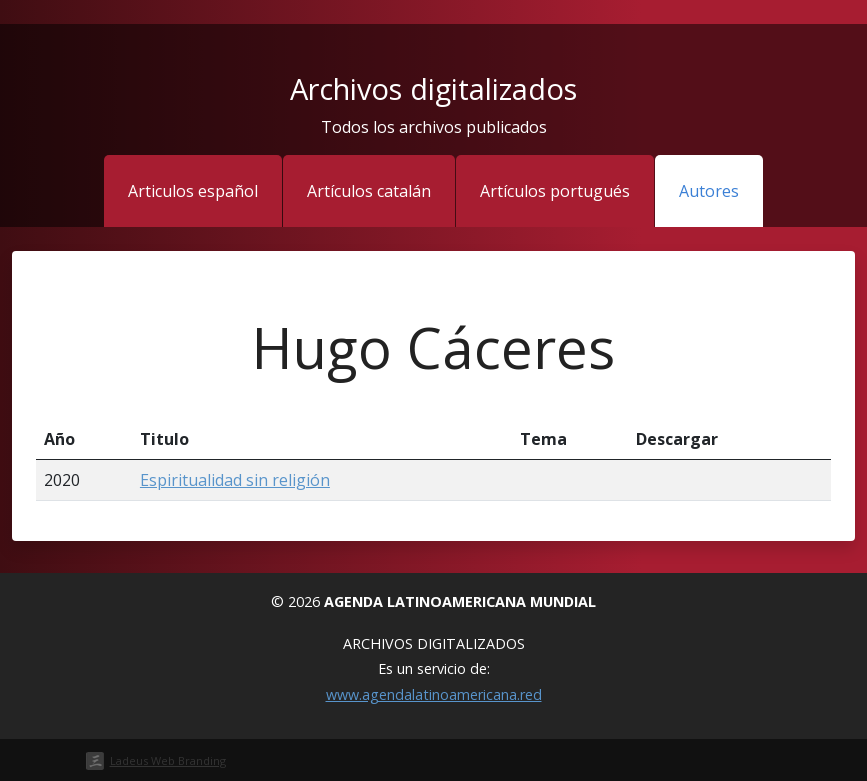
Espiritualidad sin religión (235, 480)
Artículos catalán (369, 191)
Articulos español (193, 191)
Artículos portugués (555, 191)
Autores (709, 191)
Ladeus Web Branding (168, 760)
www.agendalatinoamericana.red (434, 694)
